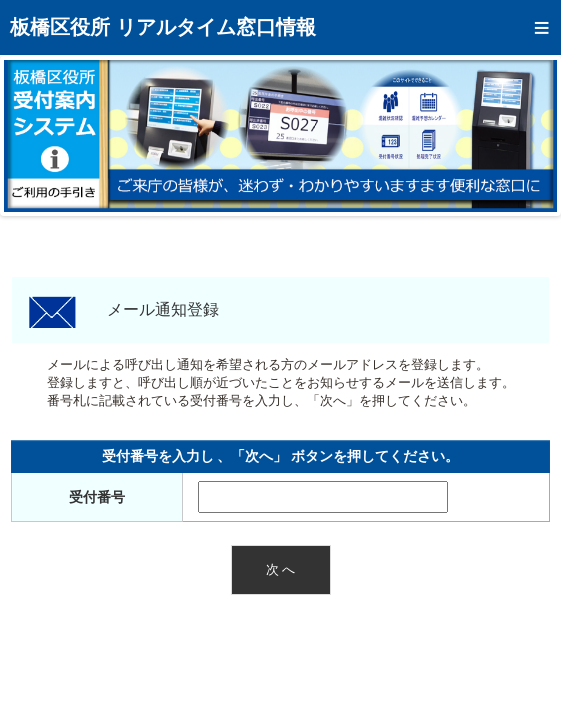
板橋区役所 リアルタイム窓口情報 (163, 27)
